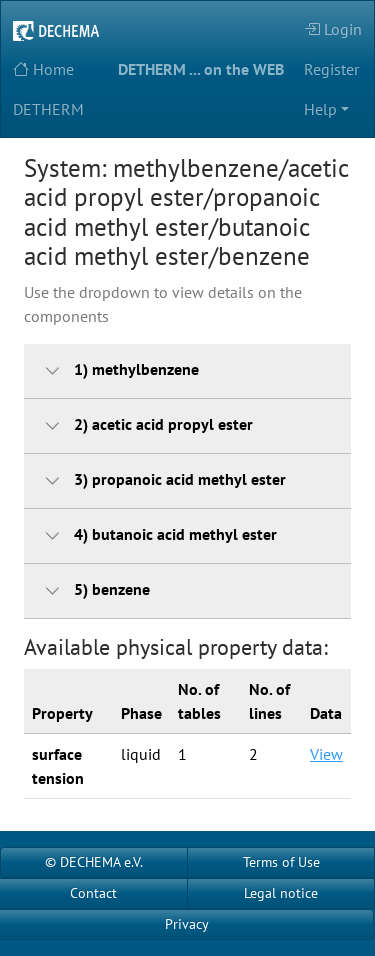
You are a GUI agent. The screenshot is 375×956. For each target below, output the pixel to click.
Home (43, 69)
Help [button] (320, 109)
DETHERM (48, 109)
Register (331, 69)
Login (333, 29)
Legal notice (281, 893)
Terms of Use (281, 862)
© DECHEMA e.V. (94, 862)
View (326, 754)
